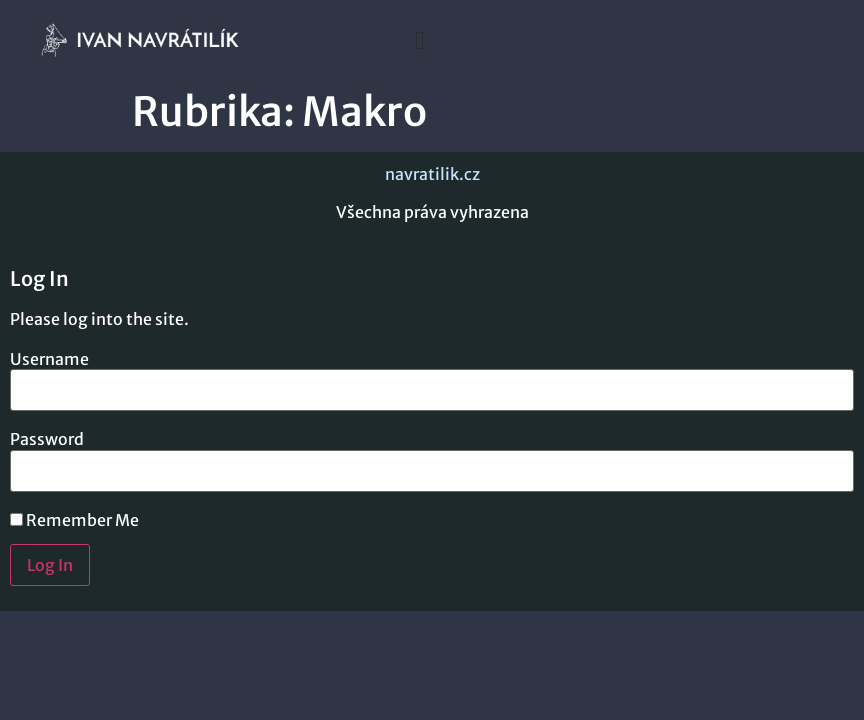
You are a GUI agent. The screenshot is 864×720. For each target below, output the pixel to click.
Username (49, 359)
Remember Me (74, 520)
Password (47, 439)
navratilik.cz (432, 174)
